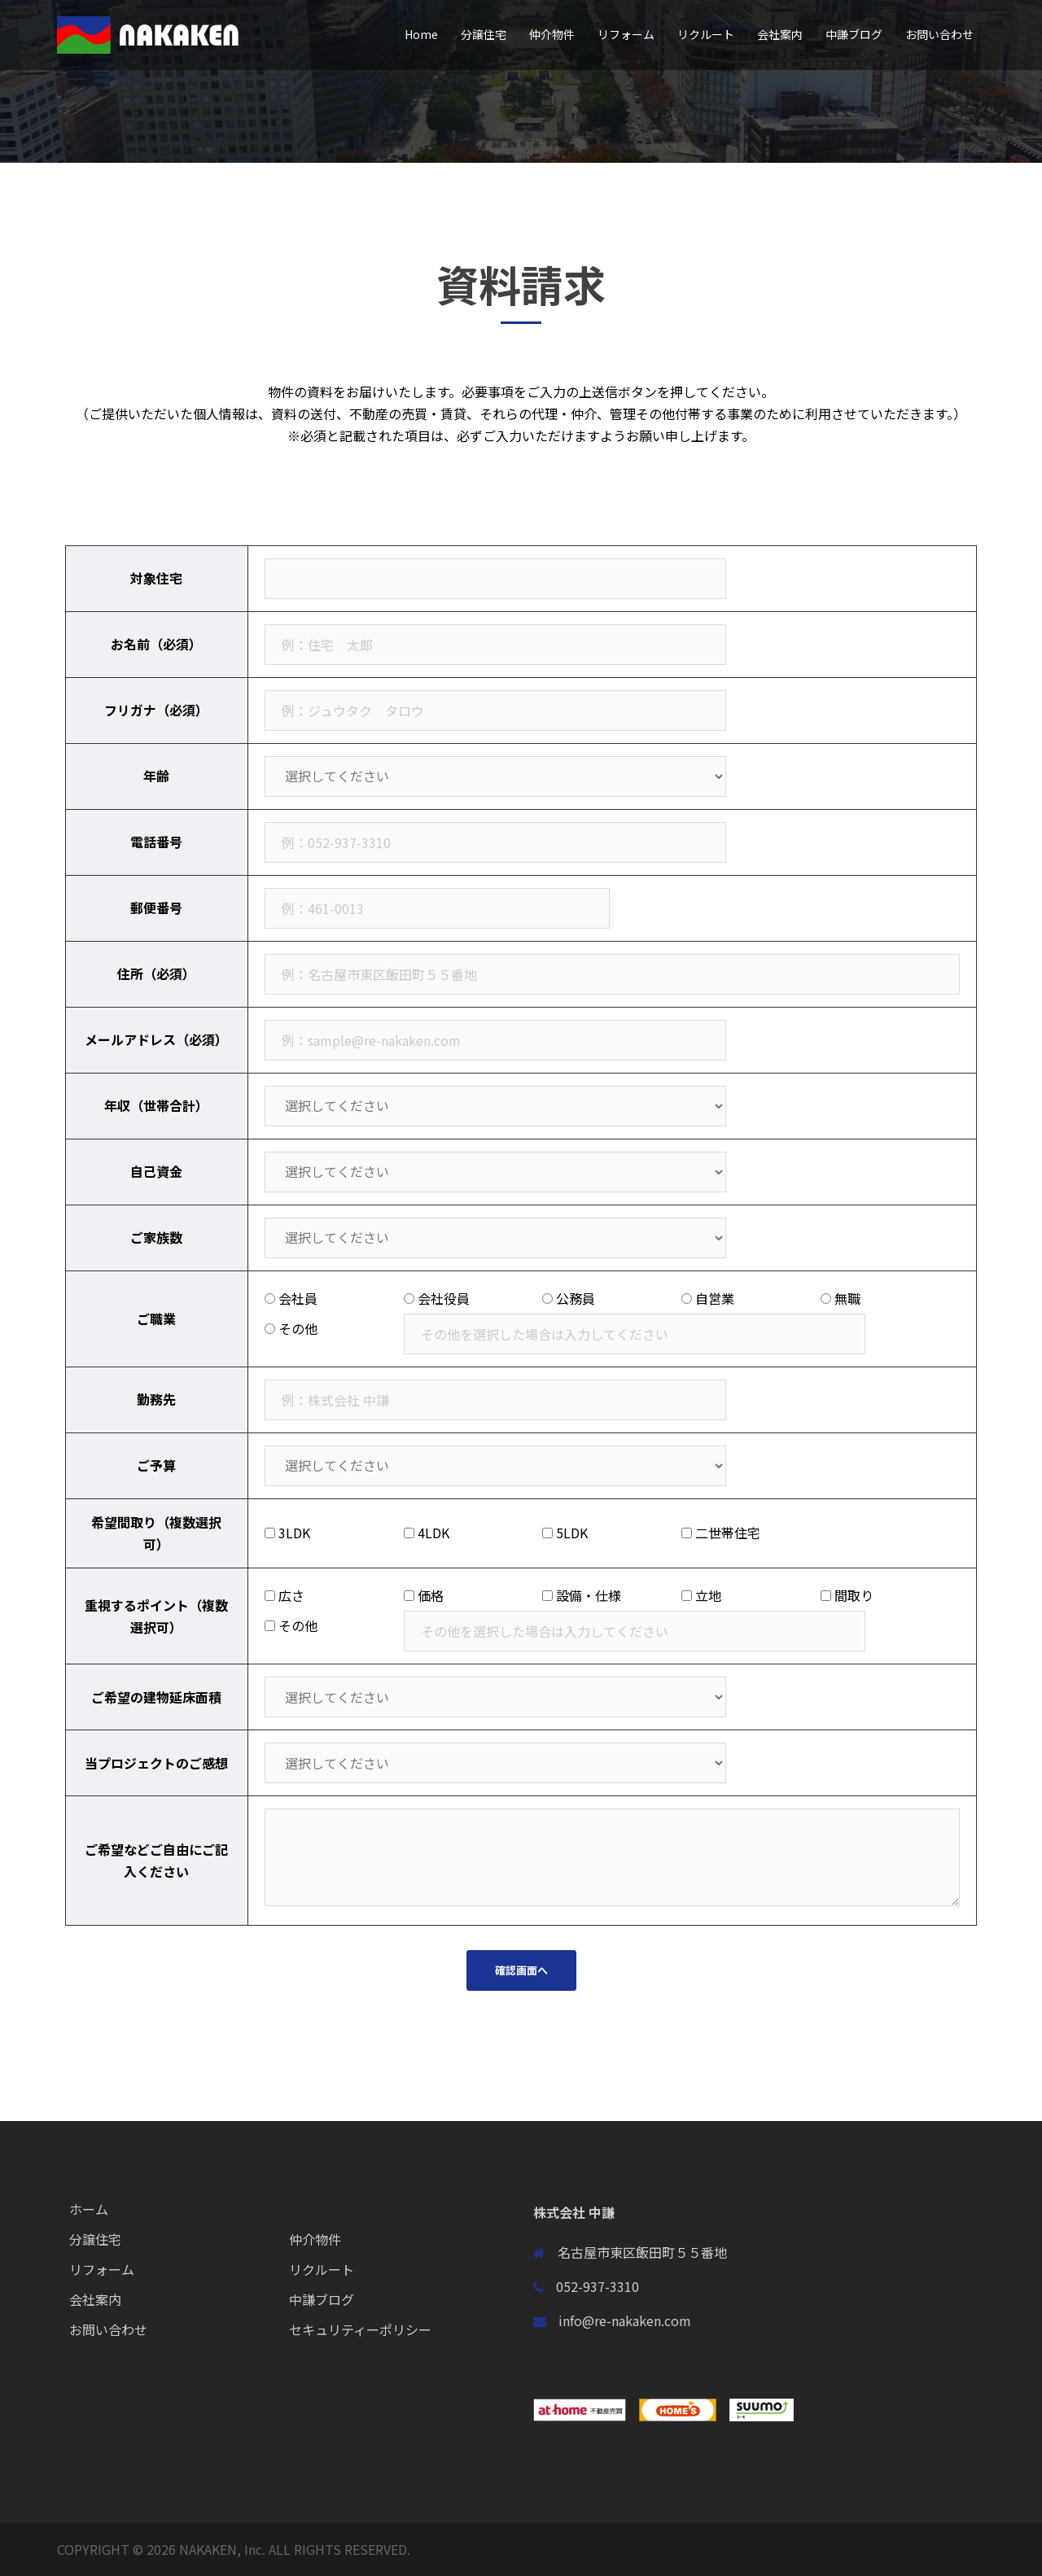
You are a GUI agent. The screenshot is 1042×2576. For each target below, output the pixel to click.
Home (421, 34)
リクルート (705, 34)
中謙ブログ (853, 34)
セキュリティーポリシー (360, 2329)
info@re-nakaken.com (624, 2320)
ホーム (88, 2209)
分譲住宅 (483, 34)
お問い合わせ (939, 34)
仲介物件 (552, 34)
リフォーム (626, 34)
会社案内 (780, 34)
